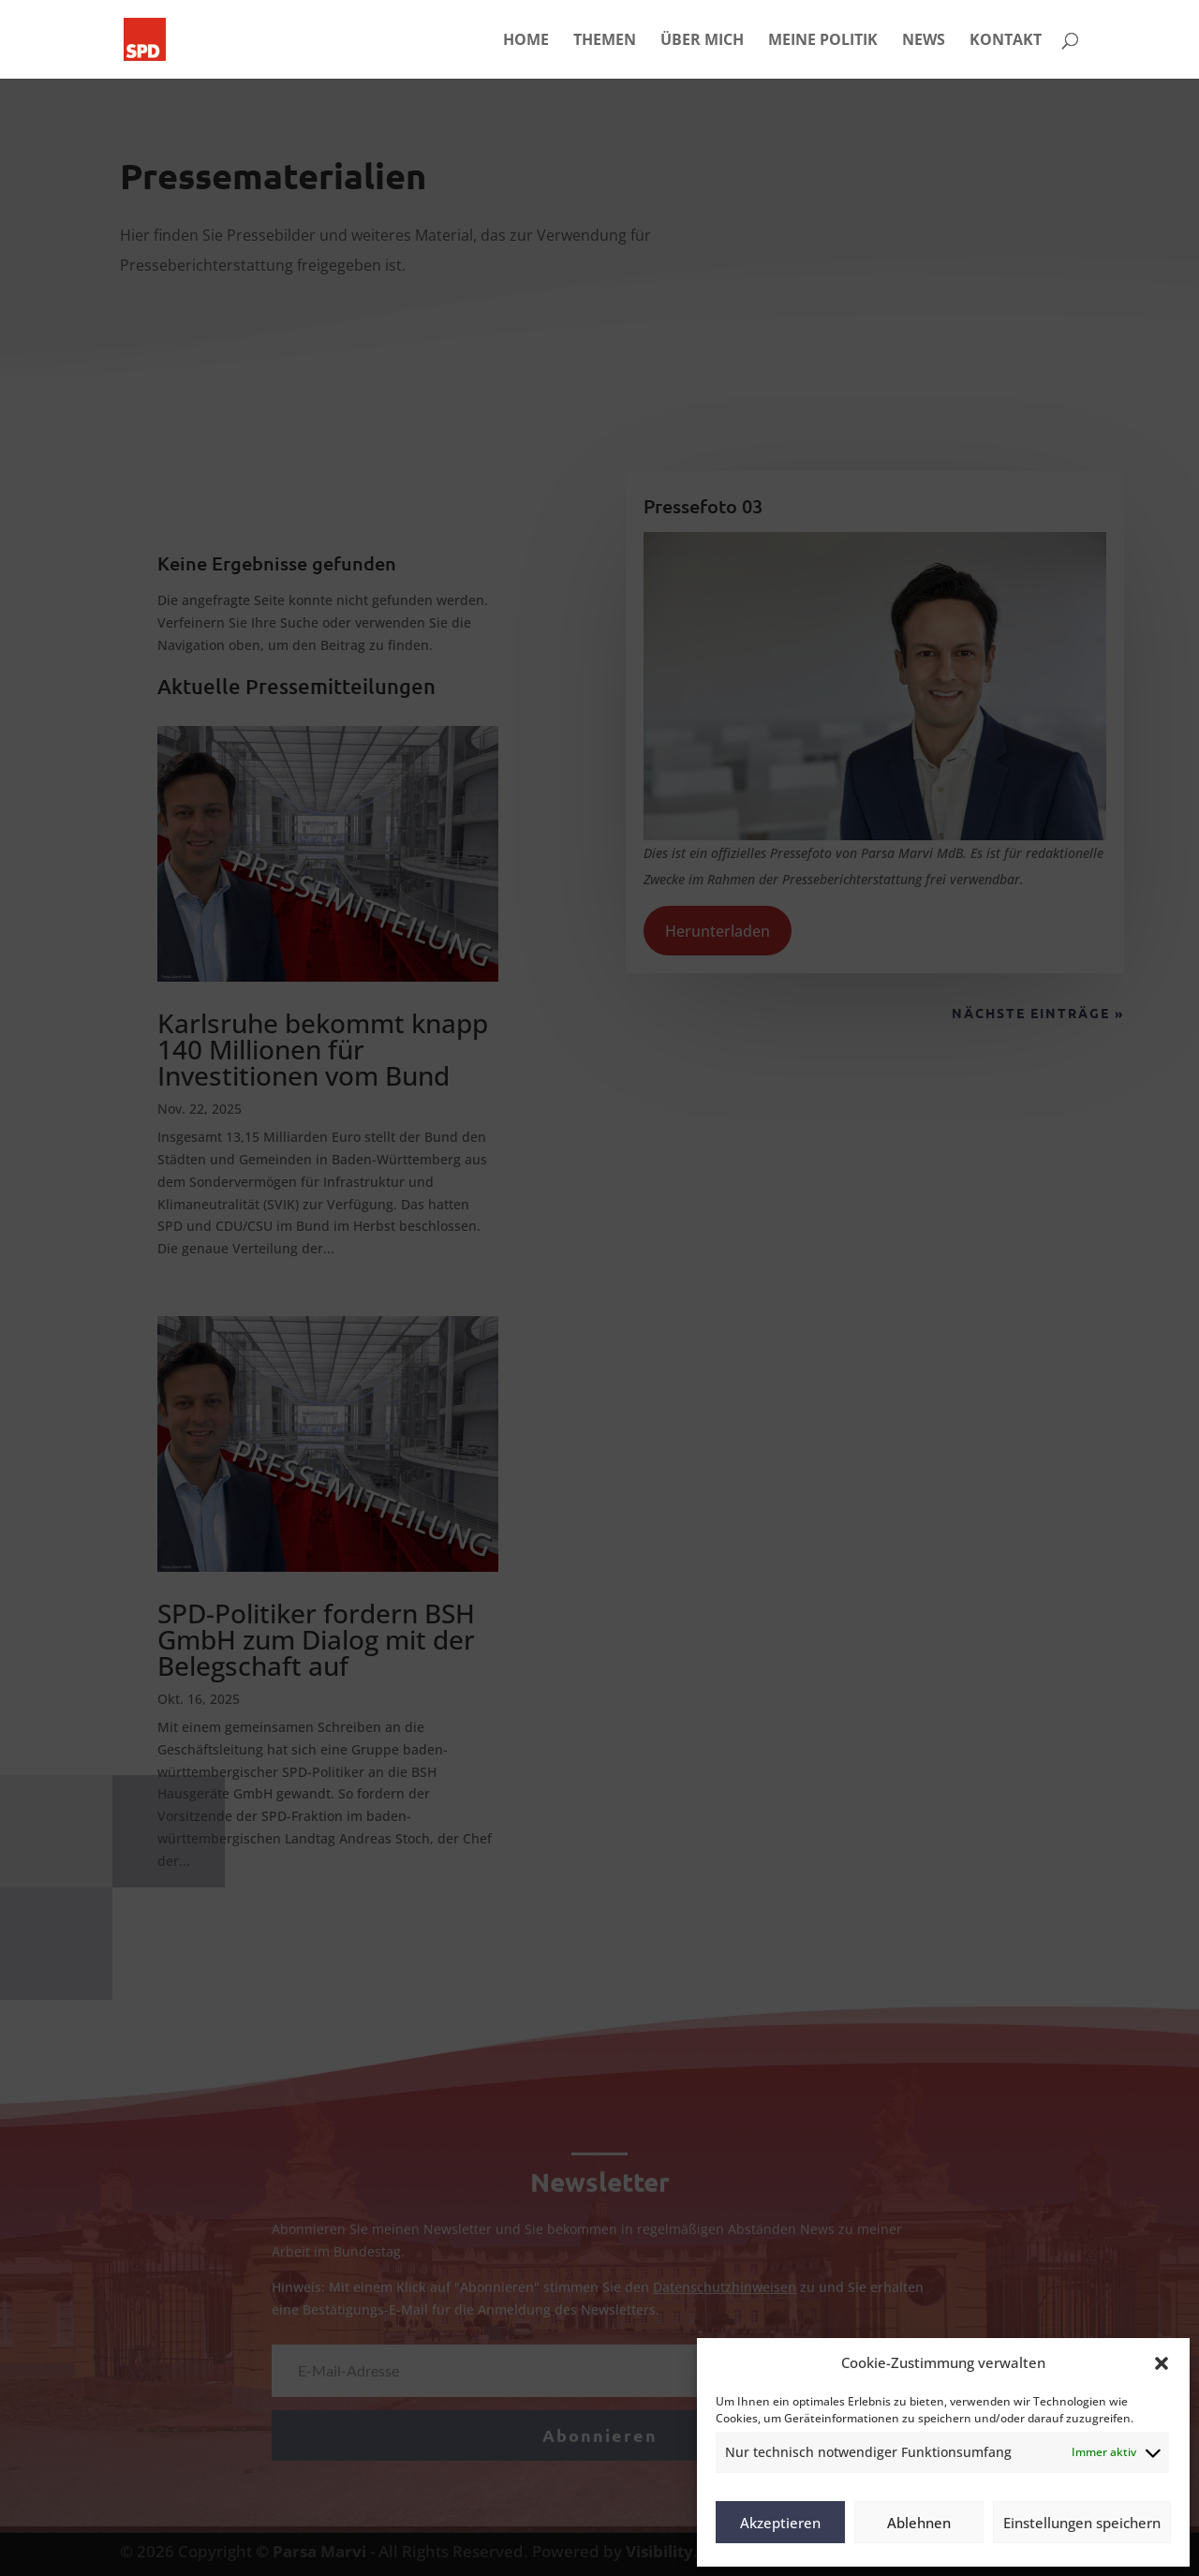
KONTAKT (1006, 41)
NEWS (923, 41)
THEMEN (604, 41)
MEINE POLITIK (823, 41)
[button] (1161, 2363)
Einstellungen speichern (1082, 2522)
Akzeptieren (780, 2522)
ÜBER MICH (702, 41)
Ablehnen (919, 2522)
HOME (526, 41)
